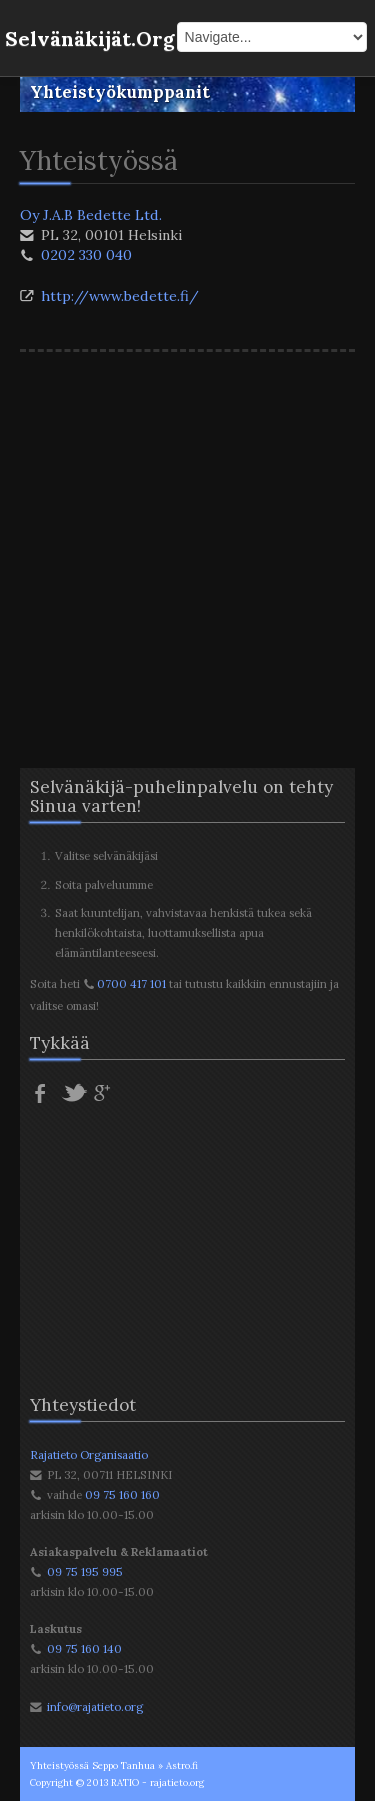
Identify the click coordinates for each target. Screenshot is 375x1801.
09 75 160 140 (84, 1648)
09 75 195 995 (85, 1571)
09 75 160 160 (122, 1494)
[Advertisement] (187, 541)
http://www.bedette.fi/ (120, 296)
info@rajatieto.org (95, 1706)
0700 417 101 (131, 983)
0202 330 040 (86, 255)
